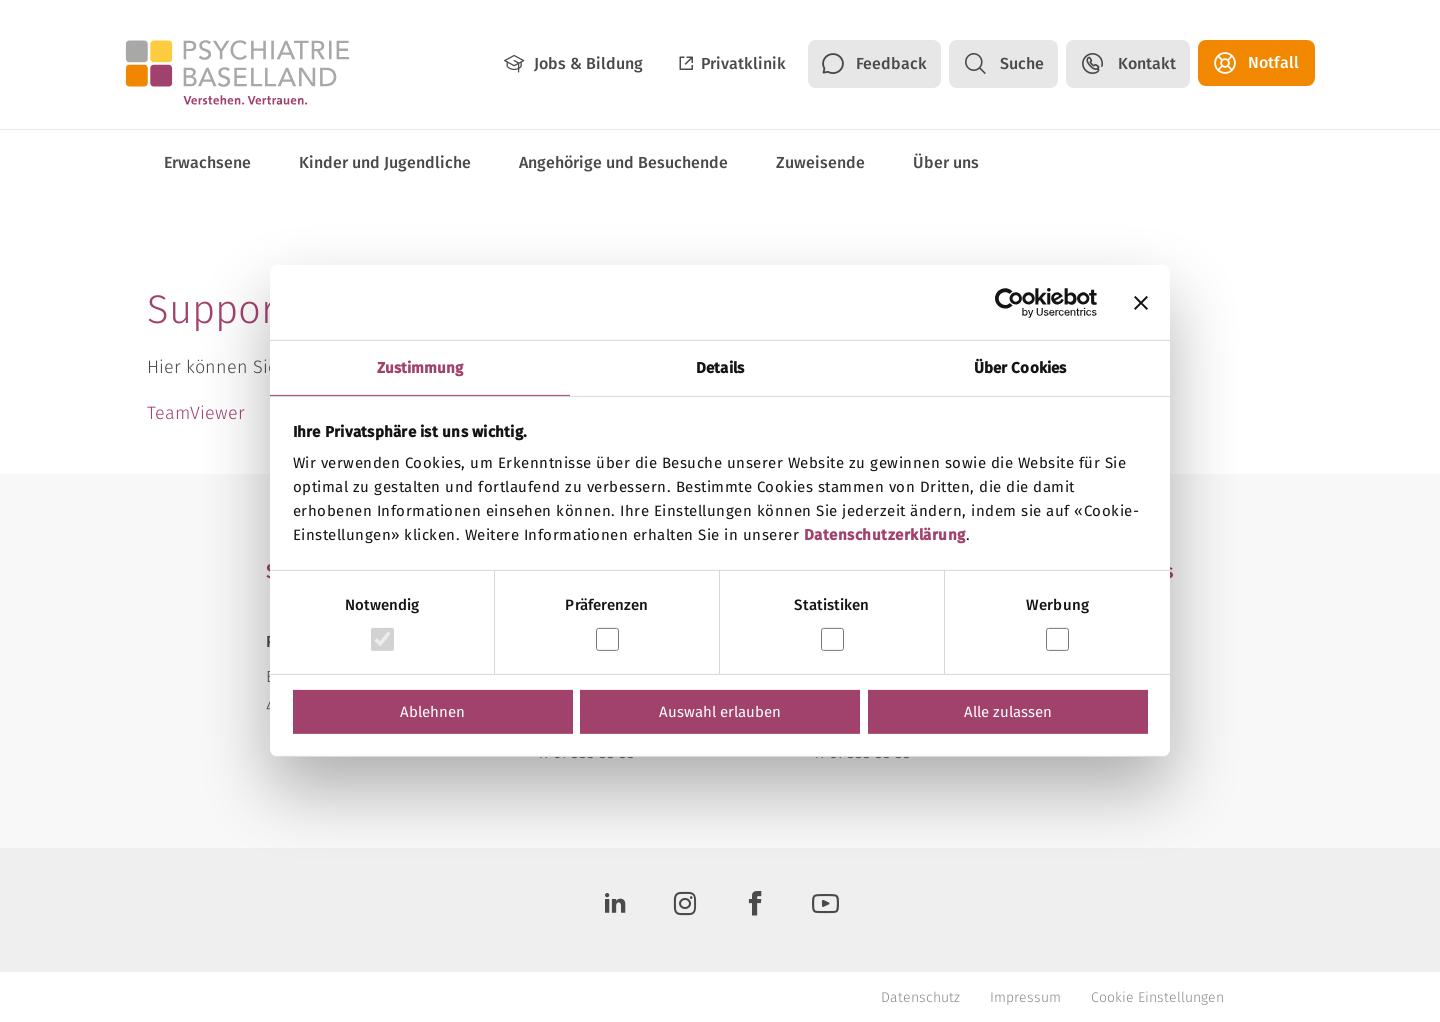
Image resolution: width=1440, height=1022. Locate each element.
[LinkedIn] (615, 910)
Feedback (891, 63)
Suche (1022, 63)
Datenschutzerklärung (885, 535)
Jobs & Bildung (588, 63)
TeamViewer (196, 413)
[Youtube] (825, 910)
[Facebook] (755, 910)
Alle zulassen (1008, 712)
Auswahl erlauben (720, 712)
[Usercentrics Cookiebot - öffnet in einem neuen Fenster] (1009, 302)
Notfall (1273, 62)
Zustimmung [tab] (420, 368)
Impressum (1025, 997)
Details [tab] (720, 368)
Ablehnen (432, 712)
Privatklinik (743, 63)
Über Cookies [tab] (1020, 368)
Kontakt (1147, 63)
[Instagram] (685, 910)
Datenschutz (920, 997)
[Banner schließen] (1141, 302)
